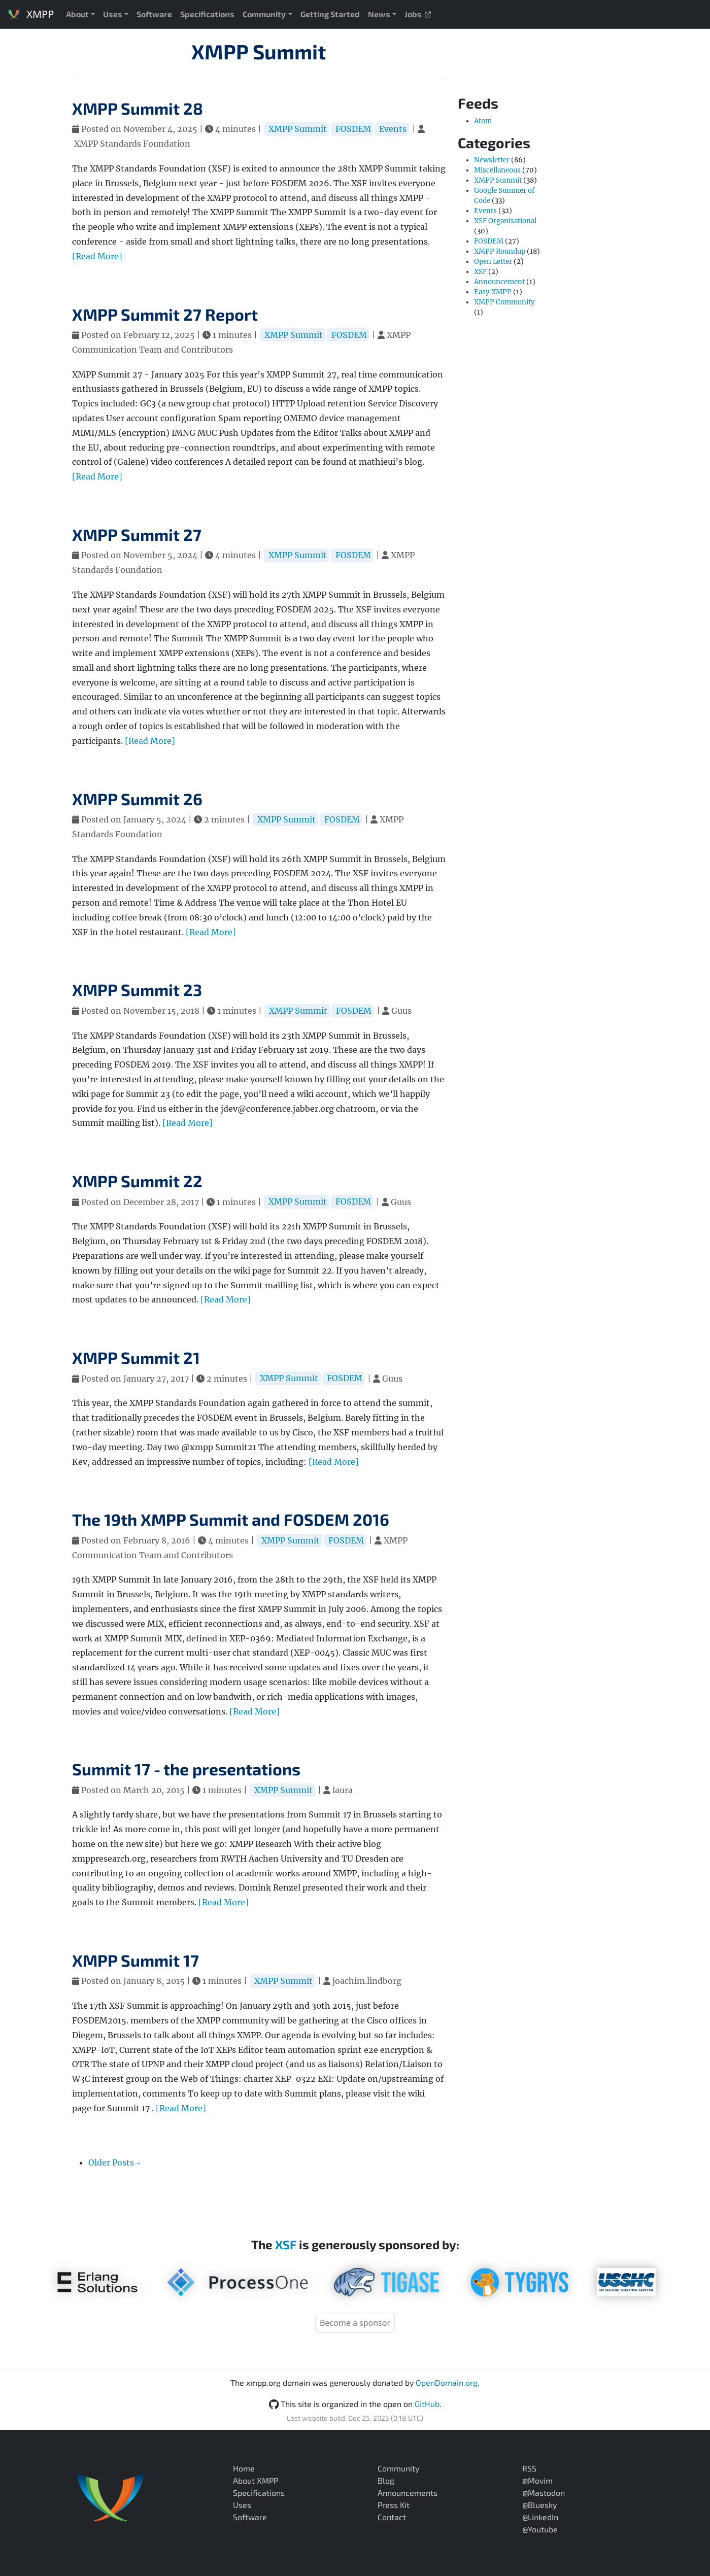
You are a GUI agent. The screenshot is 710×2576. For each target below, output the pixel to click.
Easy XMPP (493, 292)
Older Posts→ (115, 2162)
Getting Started (330, 14)
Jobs (417, 14)
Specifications (207, 14)
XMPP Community (504, 302)
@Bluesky (539, 2505)
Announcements (407, 2492)
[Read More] (97, 256)
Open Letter (493, 261)
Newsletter (492, 160)
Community (264, 14)
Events (393, 129)
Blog (386, 2480)
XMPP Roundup (499, 251)
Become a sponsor (355, 2322)
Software (154, 14)
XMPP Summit (258, 51)
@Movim (537, 2480)
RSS (529, 2468)
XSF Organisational (505, 221)
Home (244, 2468)
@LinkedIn (540, 2517)
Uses (112, 14)
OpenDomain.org (447, 2382)
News (379, 14)
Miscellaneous (497, 170)
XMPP (30, 13)
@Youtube (540, 2529)
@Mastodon (543, 2492)
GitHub (427, 2404)
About (77, 14)
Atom (483, 121)
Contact (392, 2517)
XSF (480, 271)
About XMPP (255, 2480)
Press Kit (394, 2505)
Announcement (499, 282)
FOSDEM (353, 129)
